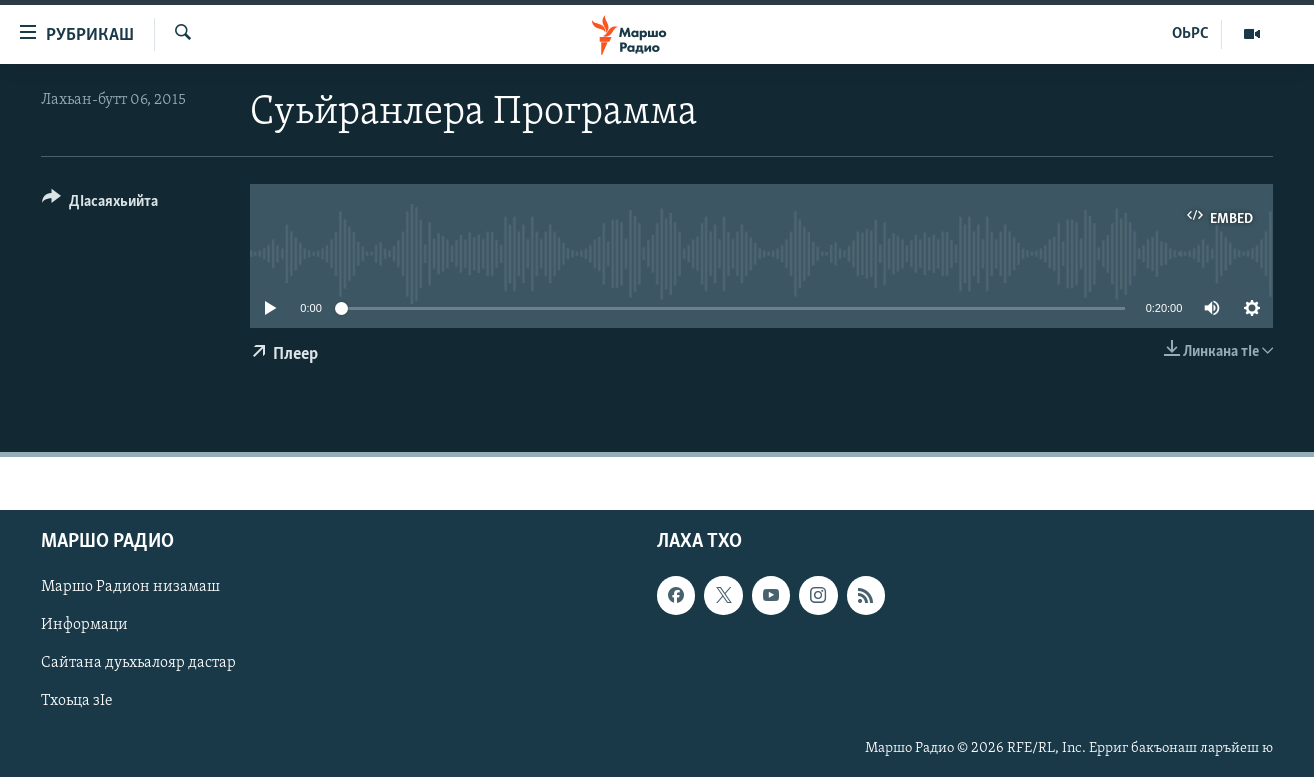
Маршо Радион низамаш (130, 587)
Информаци (84, 625)
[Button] (100, 204)
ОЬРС (1190, 34)
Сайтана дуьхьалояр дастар (138, 663)
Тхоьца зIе (77, 701)
